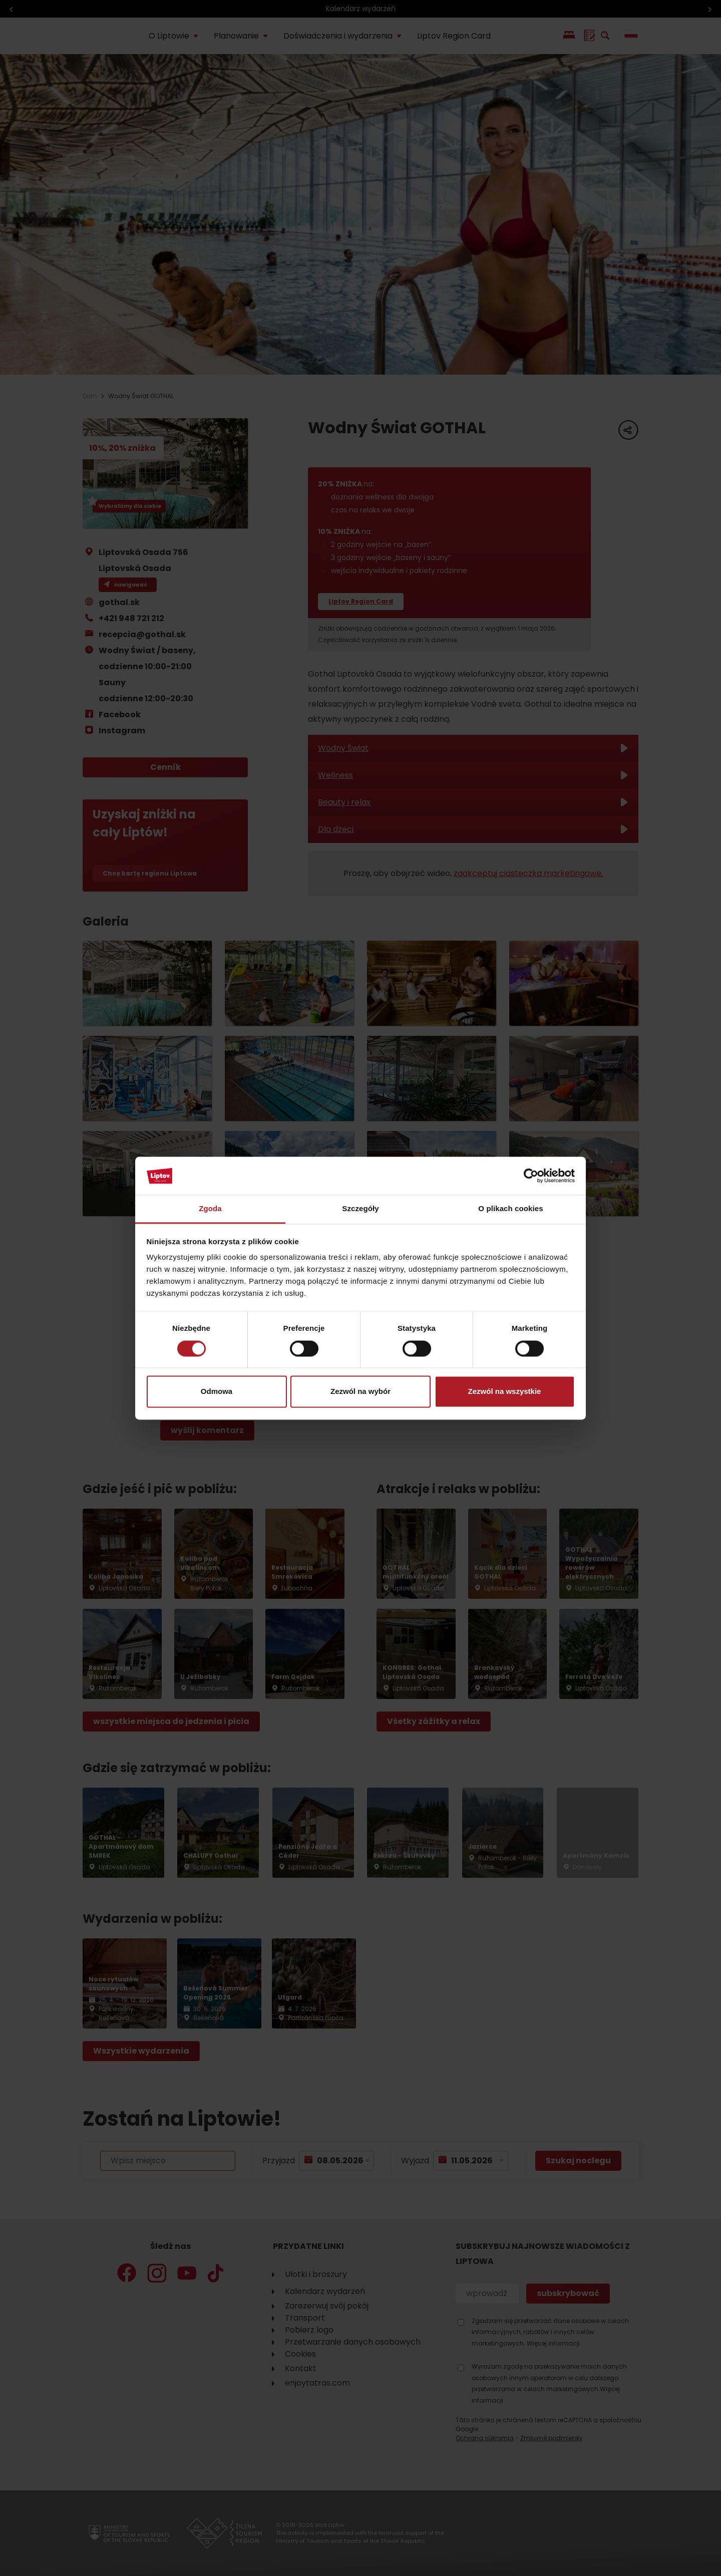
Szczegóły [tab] (360, 1209)
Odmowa (216, 1391)
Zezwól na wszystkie (504, 1391)
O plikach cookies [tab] (510, 1209)
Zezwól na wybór (360, 1391)
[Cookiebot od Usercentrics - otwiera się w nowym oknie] (531, 1175)
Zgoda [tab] (210, 1209)
